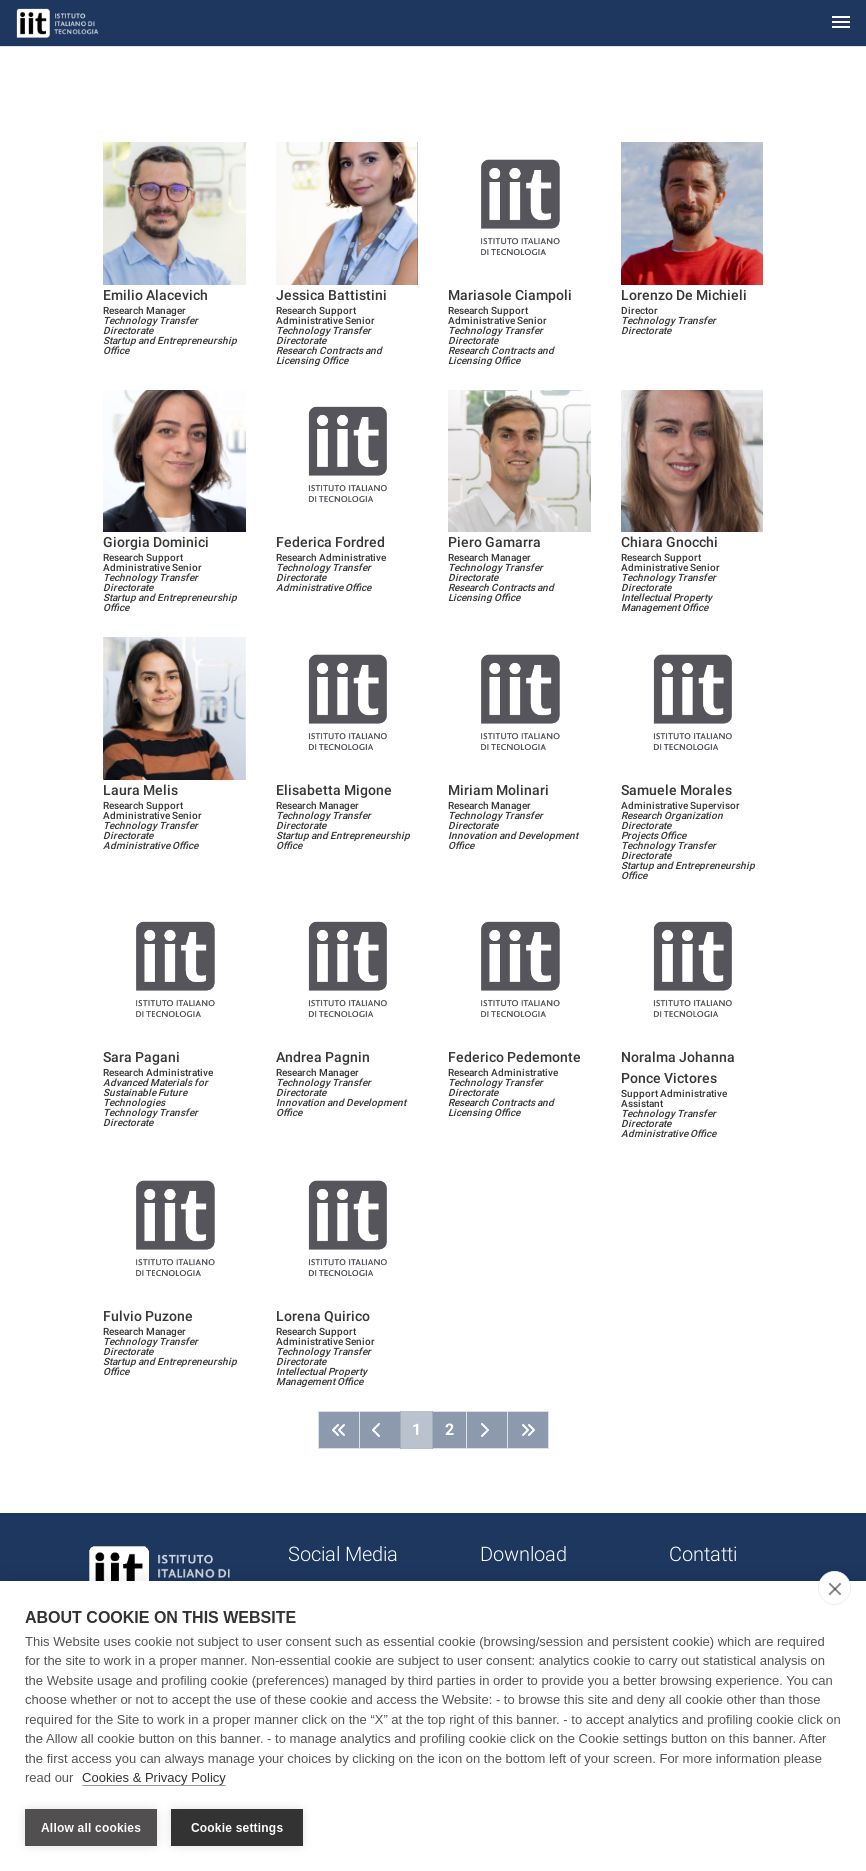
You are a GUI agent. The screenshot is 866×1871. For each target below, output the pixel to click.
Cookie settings (237, 1828)
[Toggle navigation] (841, 23)
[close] (834, 1589)
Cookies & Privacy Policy (154, 1779)
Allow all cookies (91, 1828)
